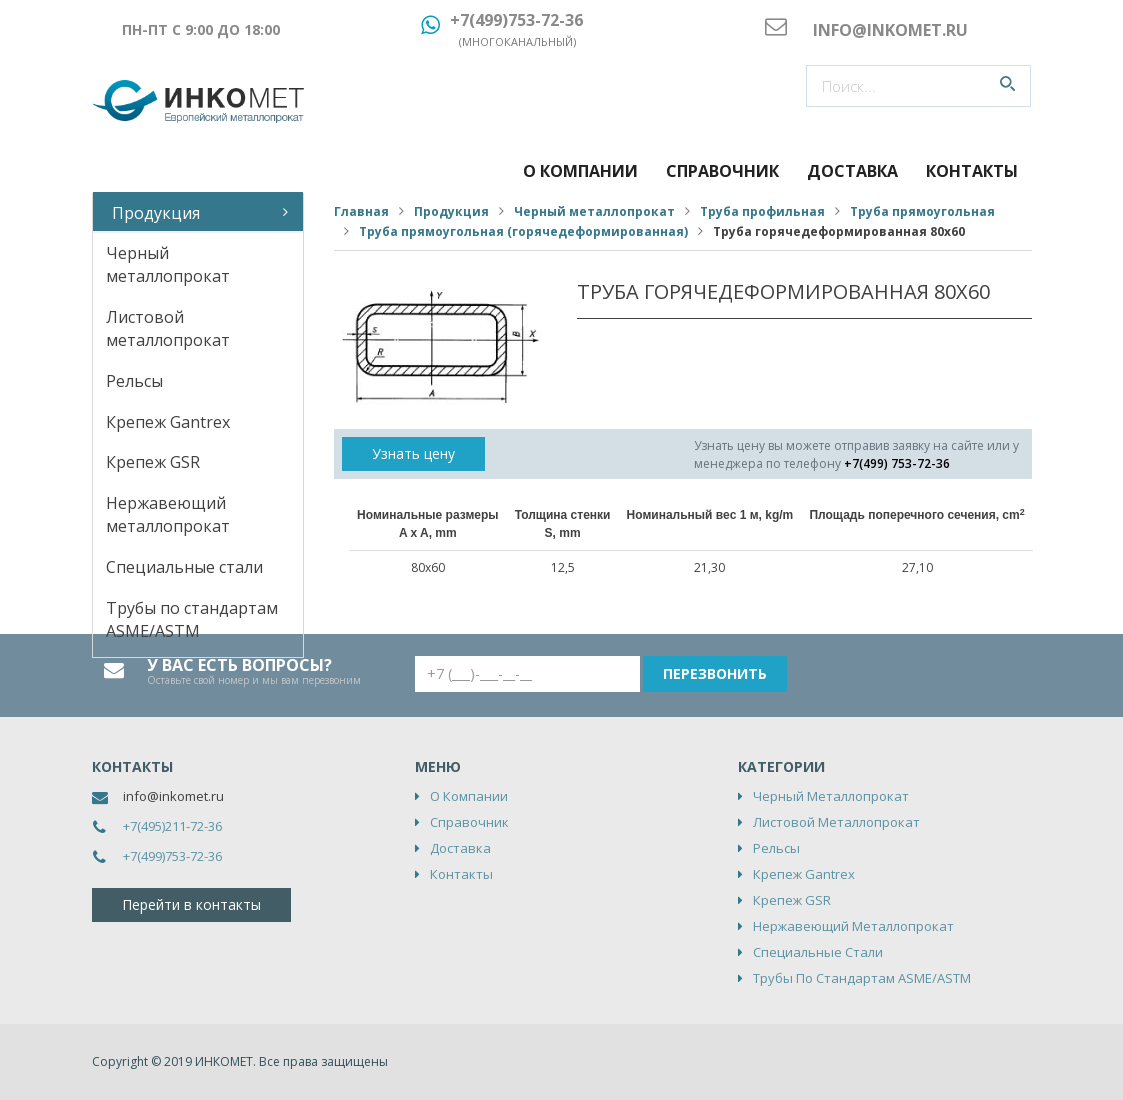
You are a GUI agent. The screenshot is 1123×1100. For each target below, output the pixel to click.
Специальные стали (184, 567)
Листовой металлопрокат (168, 328)
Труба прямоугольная (922, 211)
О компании (580, 171)
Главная (361, 211)
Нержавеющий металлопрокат (168, 514)
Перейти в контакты (191, 904)
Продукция (156, 213)
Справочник (722, 171)
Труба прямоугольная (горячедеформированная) (523, 231)
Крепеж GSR (153, 462)
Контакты (972, 171)
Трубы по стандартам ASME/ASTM (192, 619)
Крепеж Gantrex (168, 422)
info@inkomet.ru (173, 796)
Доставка (852, 171)
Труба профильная (762, 211)
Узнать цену (413, 453)
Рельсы (134, 381)
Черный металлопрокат (168, 264)
